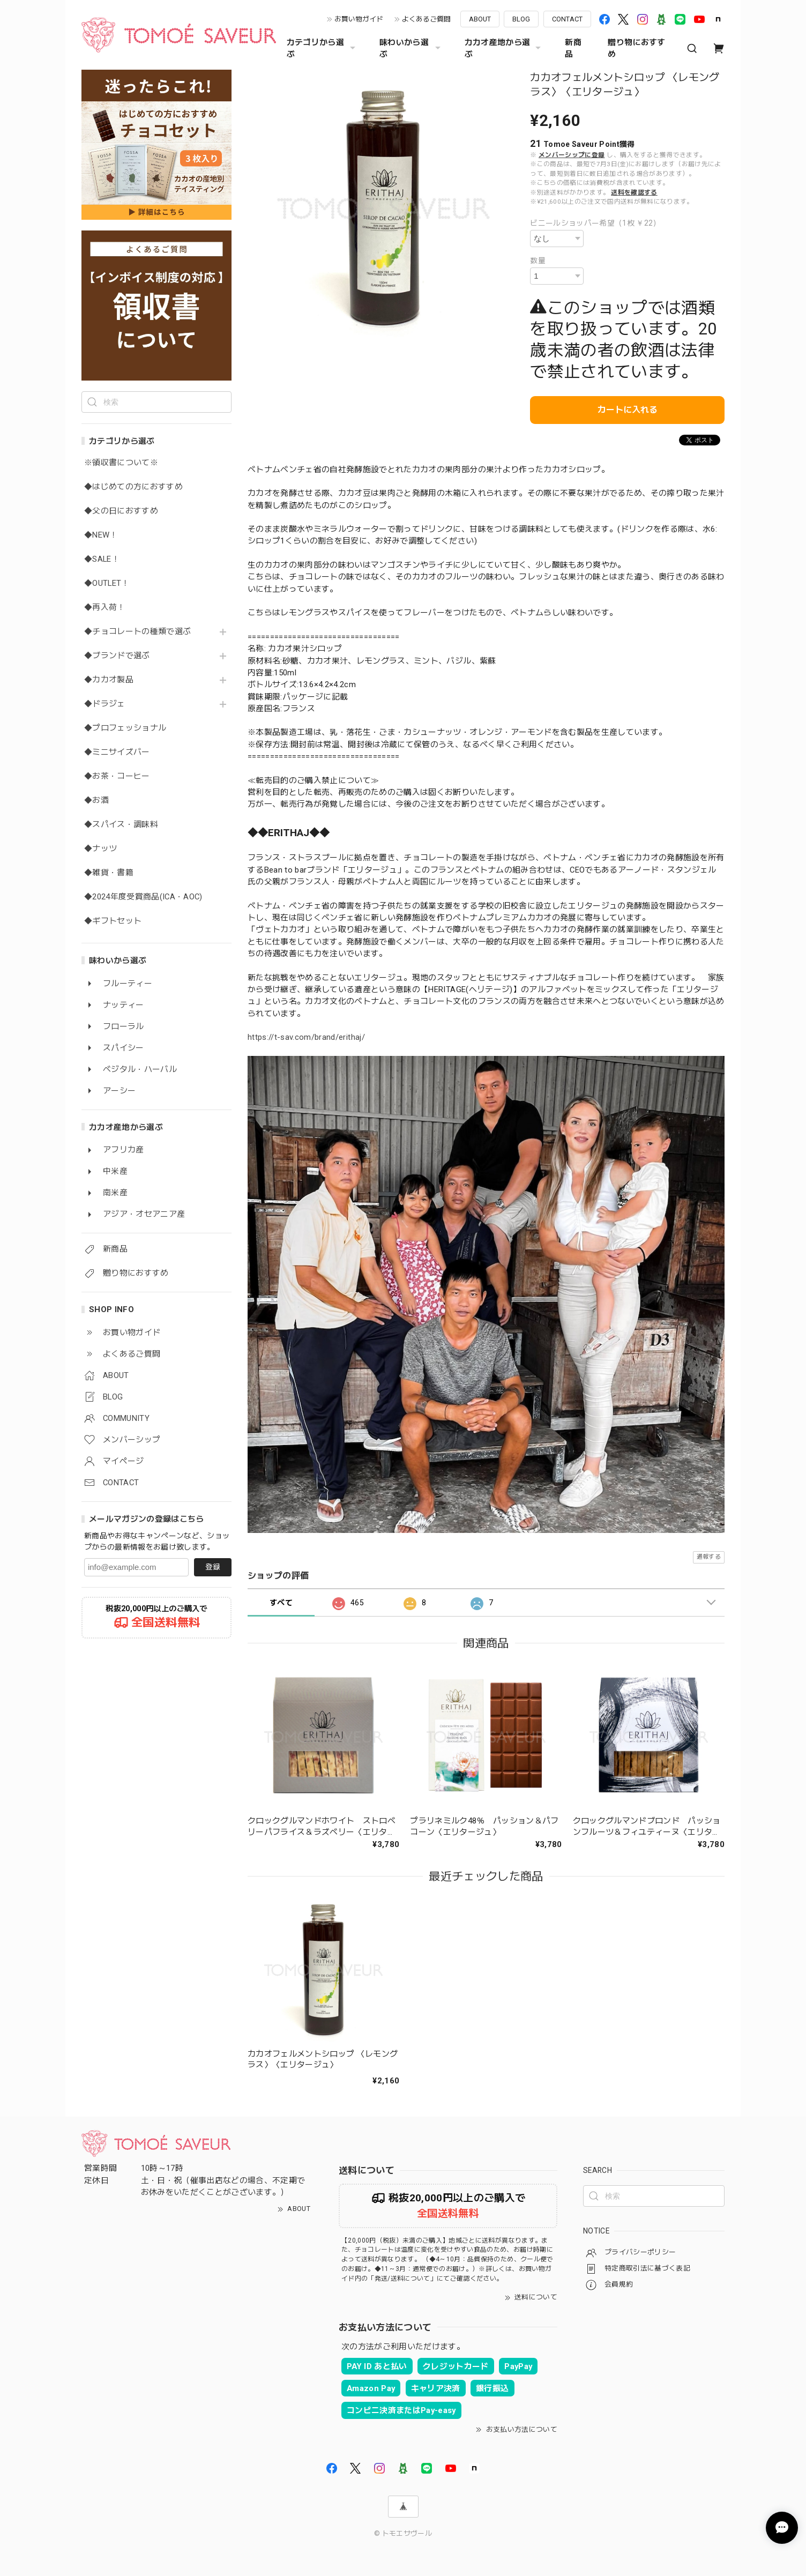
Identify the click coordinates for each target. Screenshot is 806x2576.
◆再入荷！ (104, 607)
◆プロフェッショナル (125, 728)
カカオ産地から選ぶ (504, 48)
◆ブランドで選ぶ (117, 655)
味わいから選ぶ (411, 48)
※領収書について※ (121, 462)
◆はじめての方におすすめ (133, 487)
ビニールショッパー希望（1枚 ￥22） (595, 223)
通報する (709, 1556)
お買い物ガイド (358, 19)
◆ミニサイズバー (117, 752)
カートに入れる (628, 410)
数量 (538, 260)
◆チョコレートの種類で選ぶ (137, 631)
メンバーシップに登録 (571, 155)
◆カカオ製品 (108, 679)
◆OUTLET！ (107, 583)
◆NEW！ (101, 535)
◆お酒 (96, 800)
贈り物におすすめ (636, 48)
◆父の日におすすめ (121, 511)
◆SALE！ (102, 559)
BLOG (521, 19)
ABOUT (480, 19)
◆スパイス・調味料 (121, 824)
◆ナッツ (100, 848)
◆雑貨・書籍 (108, 872)
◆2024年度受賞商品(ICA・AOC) (143, 897)
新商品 (573, 48)
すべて (281, 1602)
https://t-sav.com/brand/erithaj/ (306, 1037)
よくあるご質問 (426, 19)
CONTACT (567, 19)
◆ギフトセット (112, 921)
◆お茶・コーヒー (117, 776)
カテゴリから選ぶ (322, 48)
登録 (212, 1566)
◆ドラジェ (104, 704)
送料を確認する (634, 192)
